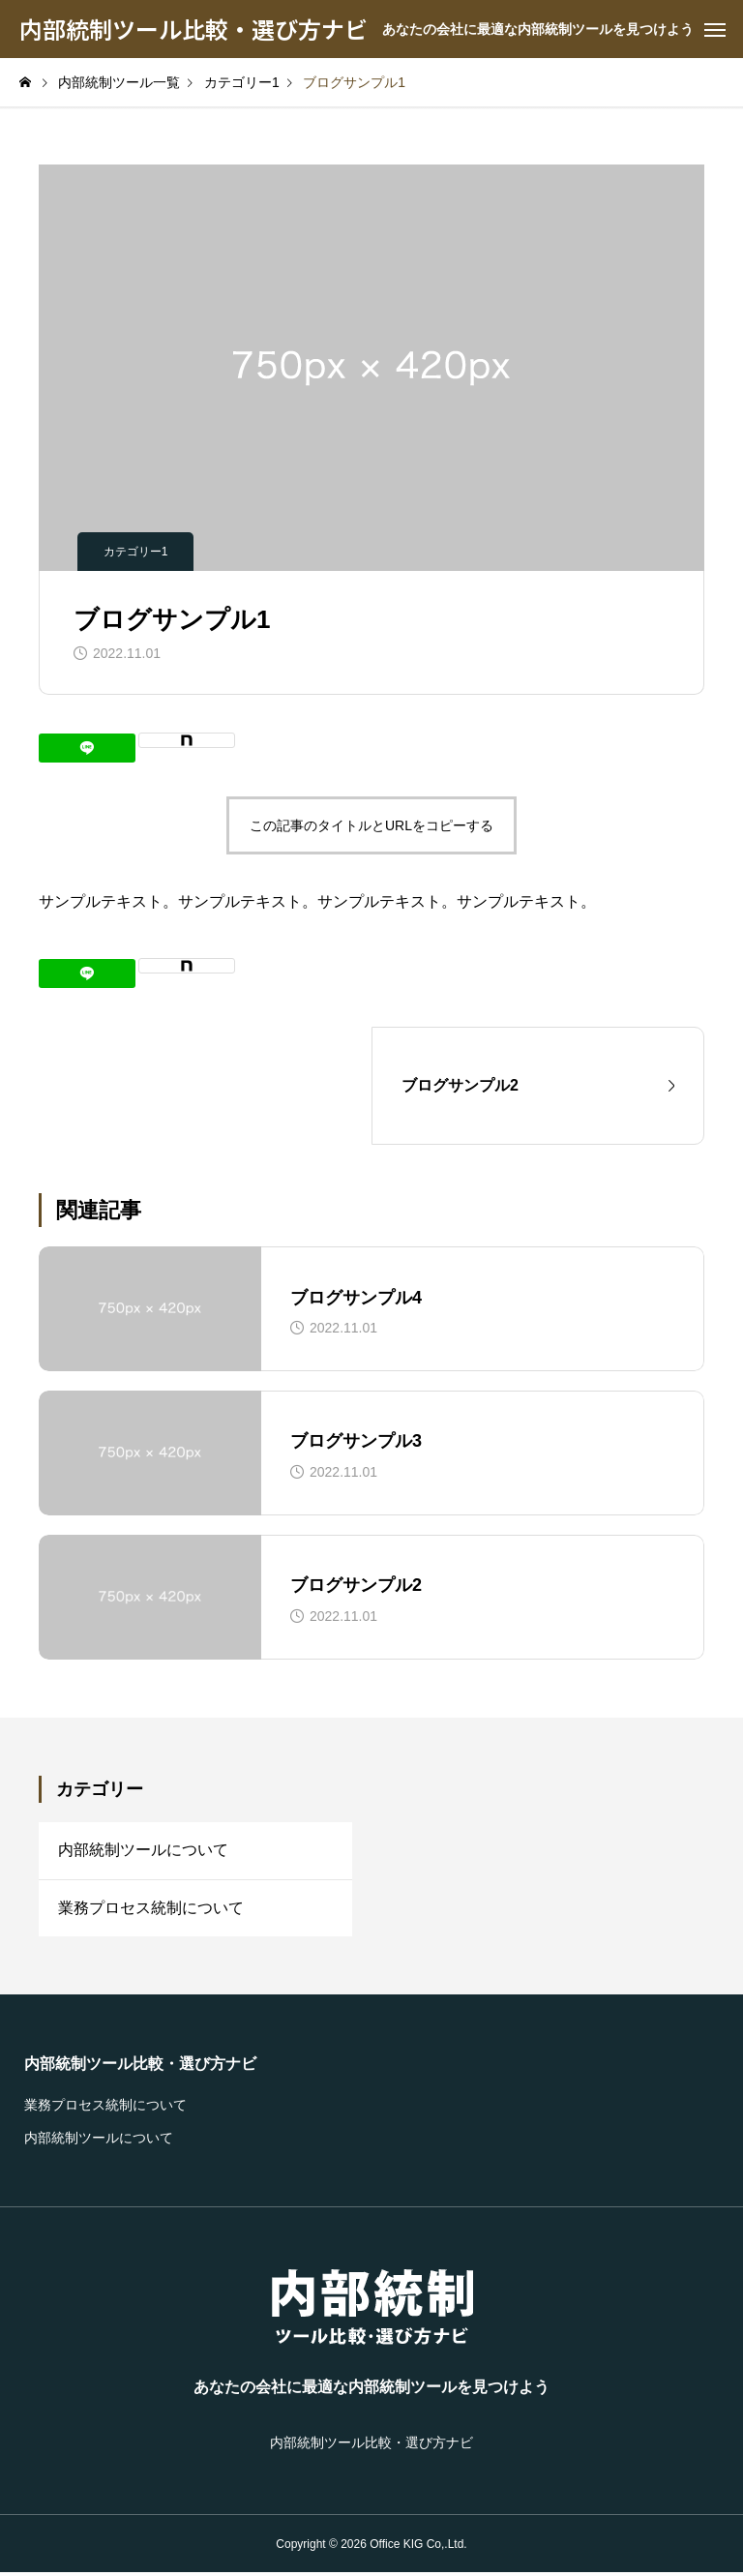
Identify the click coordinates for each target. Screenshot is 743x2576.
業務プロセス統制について (151, 1910)
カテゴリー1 (136, 551)
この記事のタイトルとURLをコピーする (371, 825)
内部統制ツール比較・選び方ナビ (140, 2066)
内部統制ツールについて (143, 1850)
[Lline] (87, 748)
